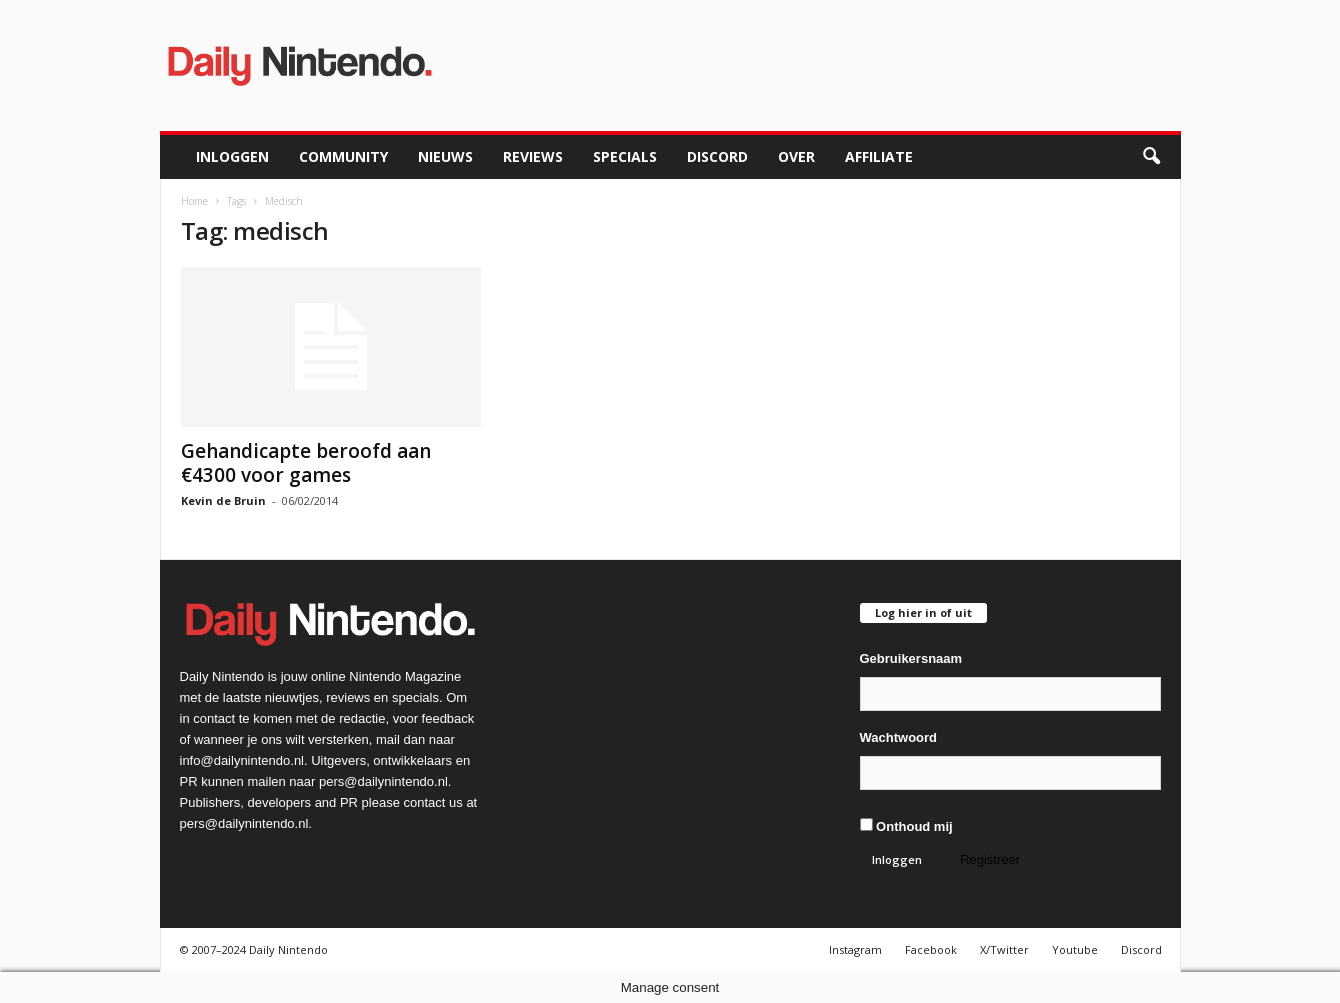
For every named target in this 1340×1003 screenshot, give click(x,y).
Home (194, 201)
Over (796, 156)
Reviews (533, 156)
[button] (1151, 157)
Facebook (931, 949)
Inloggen (232, 156)
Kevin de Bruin (223, 500)
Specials (625, 156)
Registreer (990, 859)
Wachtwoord (899, 737)
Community (343, 156)
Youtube (1075, 949)
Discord (717, 156)
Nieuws (445, 156)
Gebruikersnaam (911, 658)
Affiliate (879, 156)
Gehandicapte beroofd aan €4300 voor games (306, 463)
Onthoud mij (906, 826)
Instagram (855, 949)
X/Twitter (1004, 949)
